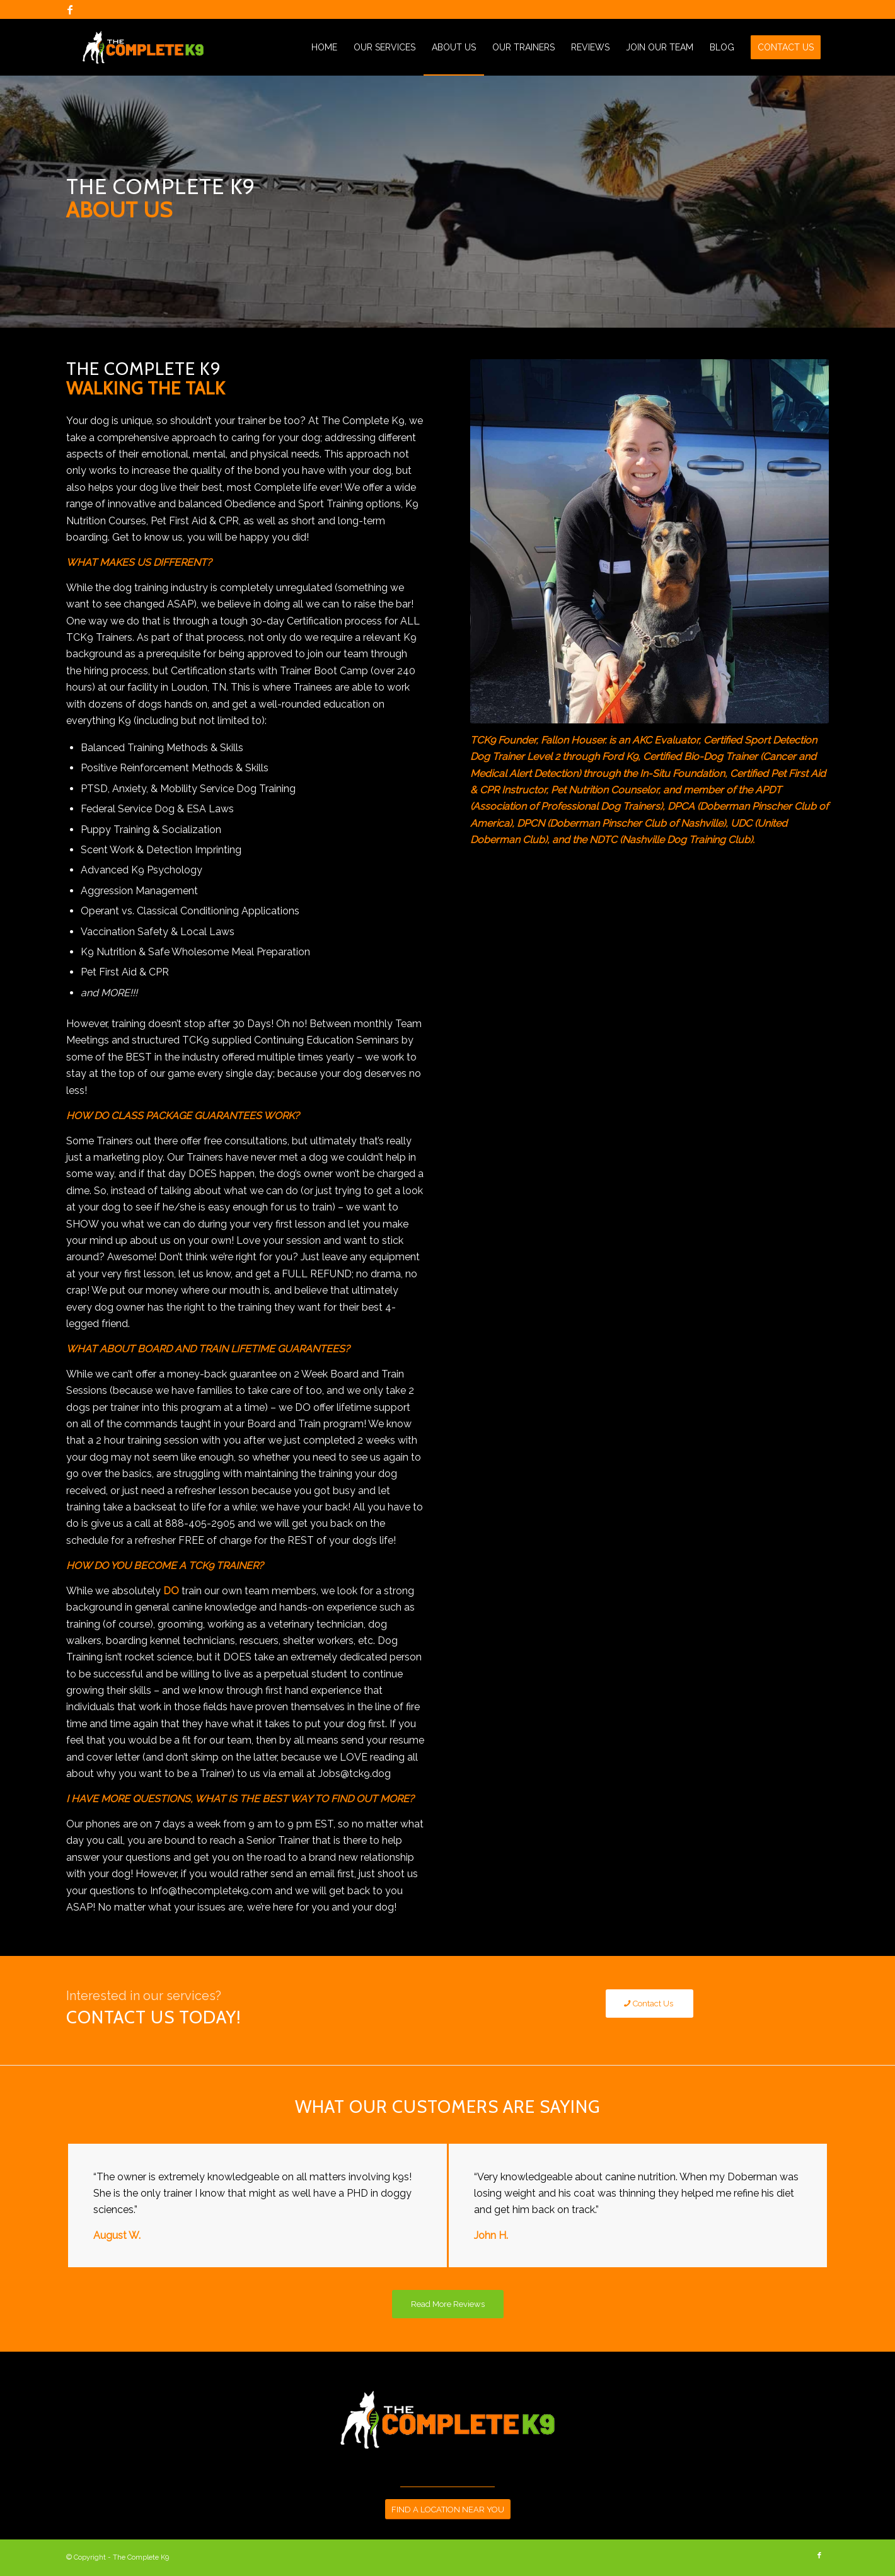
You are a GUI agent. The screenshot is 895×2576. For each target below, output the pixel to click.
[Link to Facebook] (70, 9)
